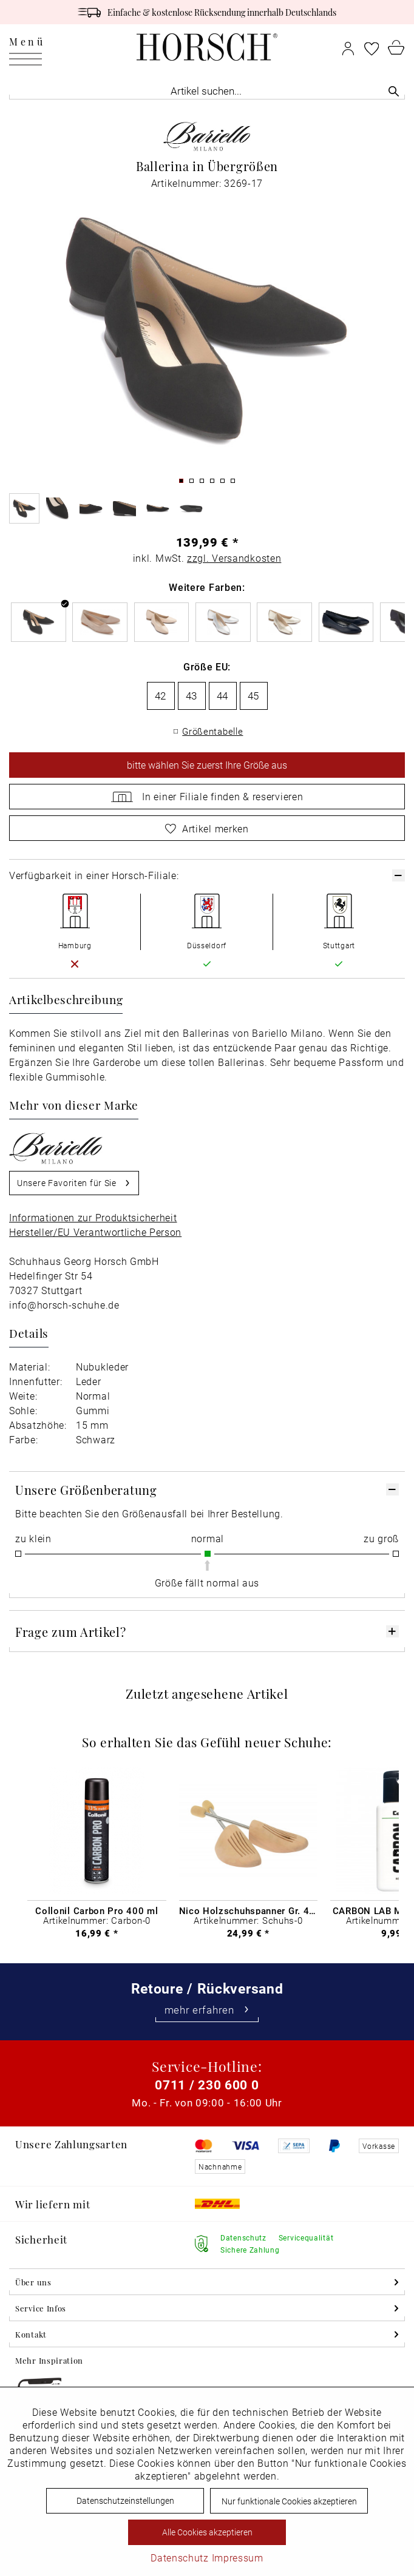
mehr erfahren (207, 2009)
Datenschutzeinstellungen (125, 2500)
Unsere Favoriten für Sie (74, 1181)
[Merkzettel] (371, 47)
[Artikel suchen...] (207, 90)
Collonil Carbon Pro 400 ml (96, 1910)
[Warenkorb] (396, 47)
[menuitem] (27, 47)
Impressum (237, 2557)
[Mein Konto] (348, 47)
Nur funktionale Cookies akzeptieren (289, 2501)
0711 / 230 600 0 (207, 2084)
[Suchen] (393, 90)
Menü (27, 44)
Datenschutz (180, 2557)
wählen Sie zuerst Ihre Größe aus (207, 765)
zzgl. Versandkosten (234, 557)
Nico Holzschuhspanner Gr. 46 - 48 (248, 1910)
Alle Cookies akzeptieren (207, 2532)
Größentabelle (212, 731)
